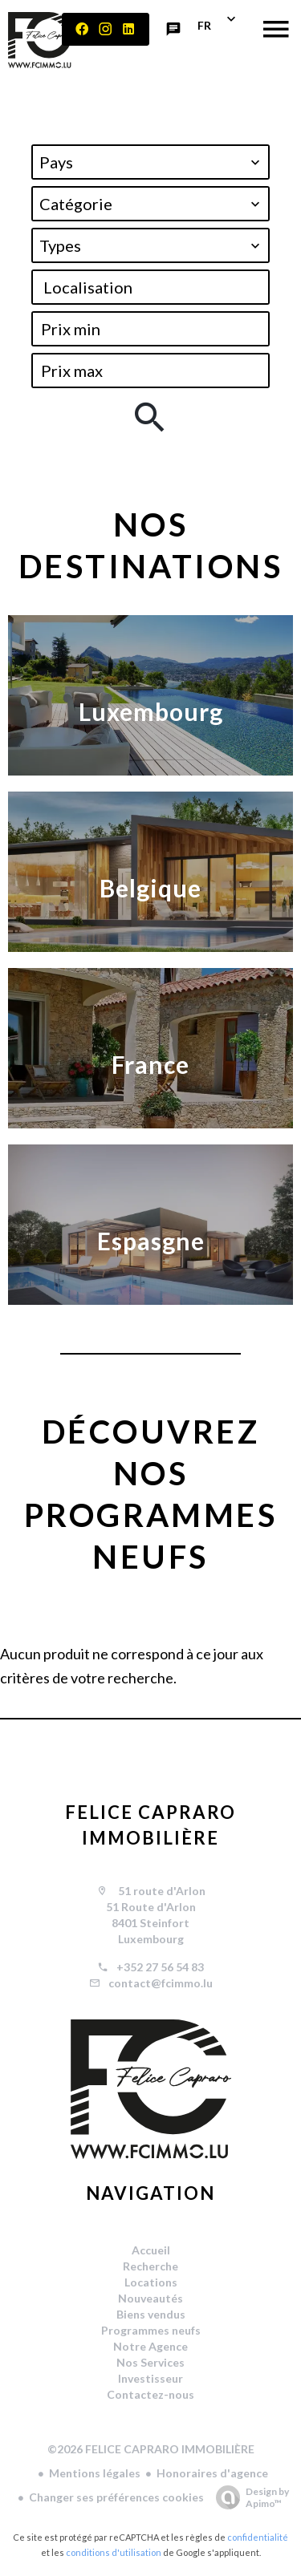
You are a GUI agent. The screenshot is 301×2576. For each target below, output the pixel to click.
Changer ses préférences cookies (116, 2497)
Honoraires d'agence (212, 2473)
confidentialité (257, 2537)
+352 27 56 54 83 (160, 1967)
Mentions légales (94, 2473)
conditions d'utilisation (113, 2552)
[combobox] (150, 162)
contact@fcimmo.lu (160, 1983)
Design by (248, 2497)
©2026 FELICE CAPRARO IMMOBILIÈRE (150, 2449)
